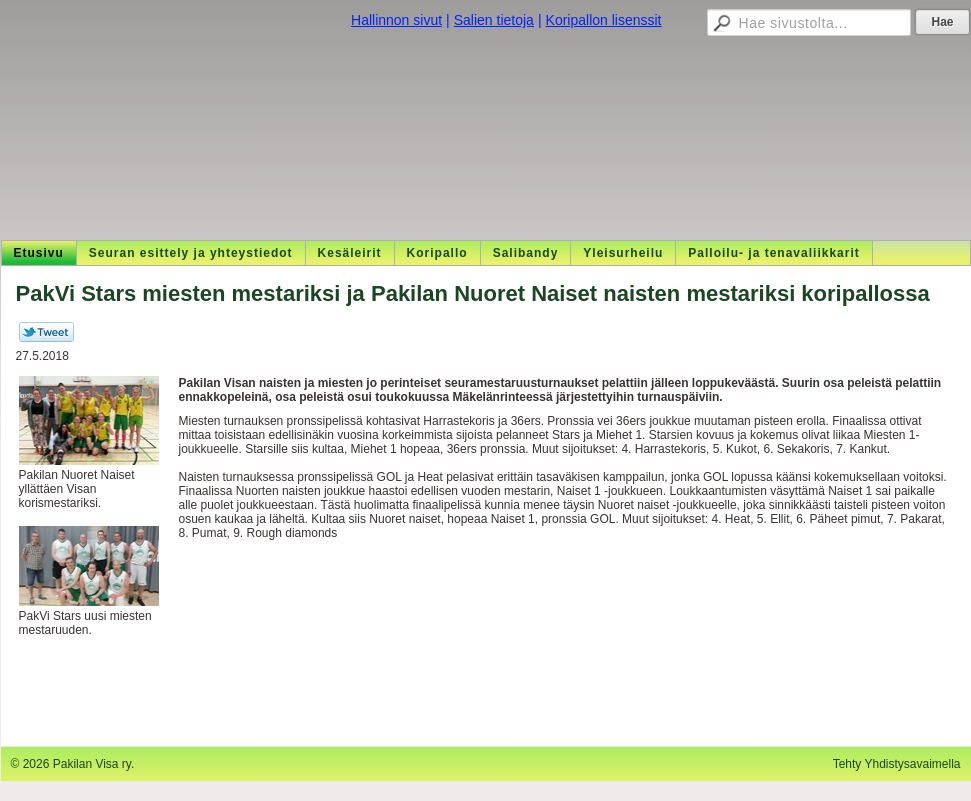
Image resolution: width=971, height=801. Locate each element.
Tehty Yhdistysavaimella (897, 764)
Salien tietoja (494, 20)
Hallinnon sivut (396, 20)
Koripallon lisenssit (604, 20)
